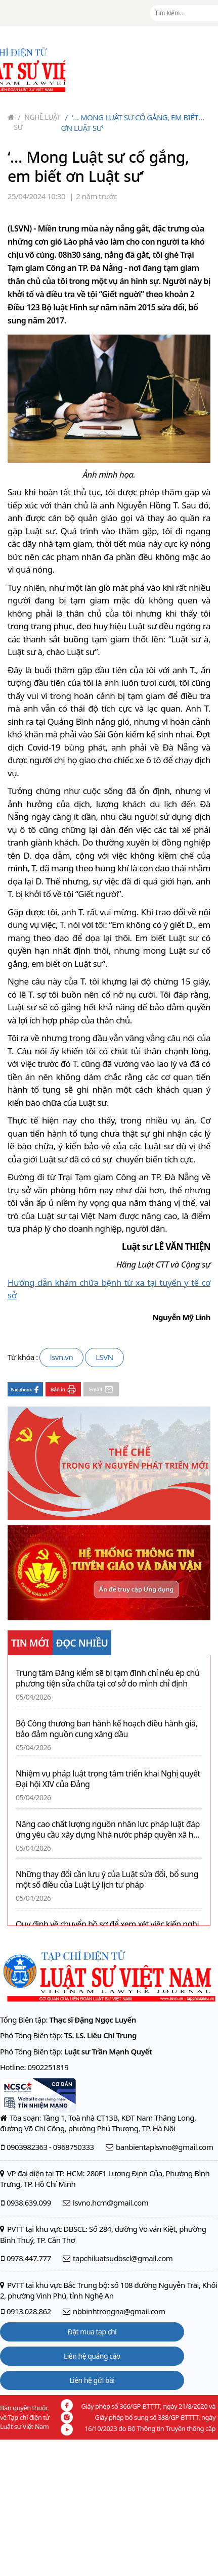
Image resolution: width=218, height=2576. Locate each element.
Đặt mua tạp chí (92, 2331)
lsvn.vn (61, 1357)
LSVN (104, 1357)
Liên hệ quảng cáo (92, 2356)
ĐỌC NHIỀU (82, 1643)
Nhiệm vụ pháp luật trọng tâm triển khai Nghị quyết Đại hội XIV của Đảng (108, 1779)
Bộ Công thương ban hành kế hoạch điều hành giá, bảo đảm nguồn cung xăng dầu (106, 1729)
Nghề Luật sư (37, 122)
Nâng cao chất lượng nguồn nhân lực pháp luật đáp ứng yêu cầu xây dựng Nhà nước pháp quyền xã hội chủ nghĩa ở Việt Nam (108, 1829)
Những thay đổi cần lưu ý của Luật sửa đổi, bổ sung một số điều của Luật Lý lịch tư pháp (107, 1879)
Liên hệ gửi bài (91, 2380)
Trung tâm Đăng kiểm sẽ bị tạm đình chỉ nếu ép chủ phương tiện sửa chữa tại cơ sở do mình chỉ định (107, 1678)
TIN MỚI (30, 1643)
